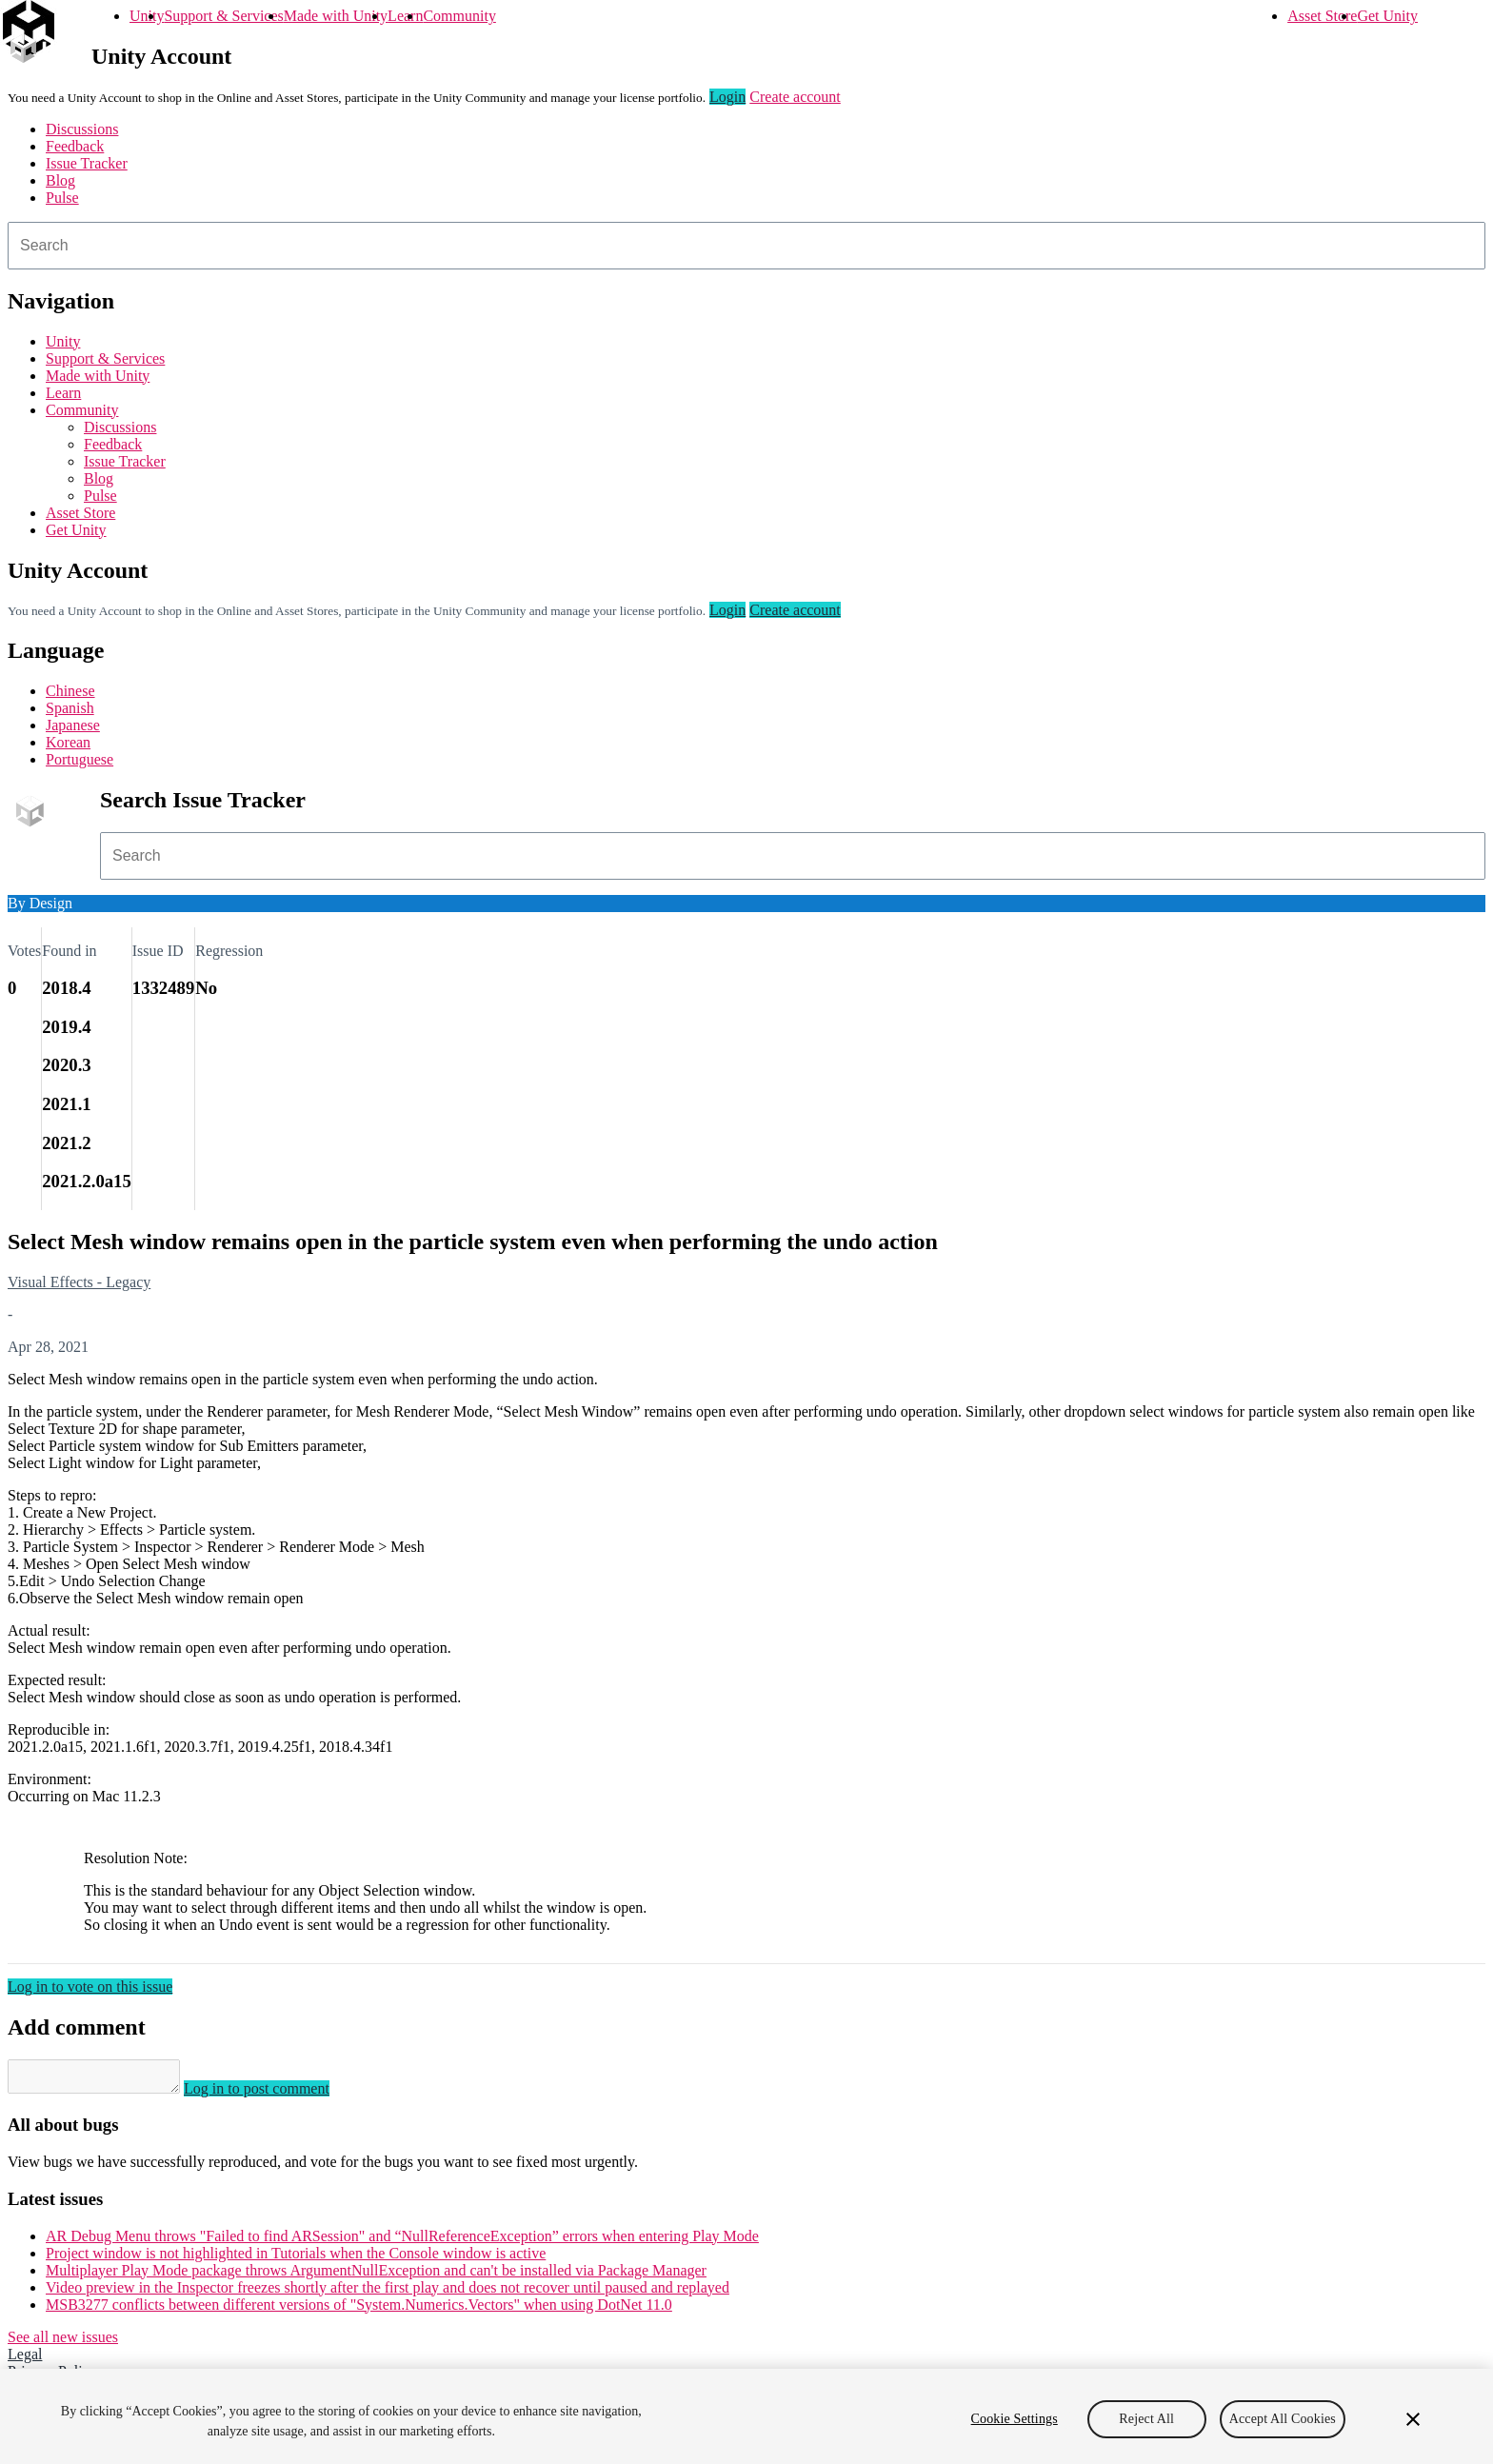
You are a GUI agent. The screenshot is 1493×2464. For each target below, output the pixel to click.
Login (727, 97)
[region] (746, 2416)
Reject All (1146, 2419)
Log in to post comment (275, 2094)
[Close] (1413, 2419)
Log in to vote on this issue (90, 1986)
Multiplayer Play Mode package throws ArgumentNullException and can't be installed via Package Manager (376, 2276)
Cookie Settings (1014, 2419)
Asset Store (1322, 16)
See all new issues (63, 2343)
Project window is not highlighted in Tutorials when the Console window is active (296, 2259)
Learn (405, 16)
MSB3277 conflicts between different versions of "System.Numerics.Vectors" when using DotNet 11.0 (359, 2310)
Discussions (82, 129)
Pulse (62, 197)
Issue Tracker (87, 163)
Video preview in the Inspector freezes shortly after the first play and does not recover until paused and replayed (387, 2293)
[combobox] (746, 245)
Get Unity (1387, 16)
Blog (60, 180)
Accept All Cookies (1282, 2419)
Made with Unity (336, 16)
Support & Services (223, 16)
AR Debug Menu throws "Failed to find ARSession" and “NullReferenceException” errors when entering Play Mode (402, 2242)
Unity (146, 16)
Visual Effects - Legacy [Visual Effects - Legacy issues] (79, 1282)
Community (459, 16)
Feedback (75, 146)
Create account (795, 97)
